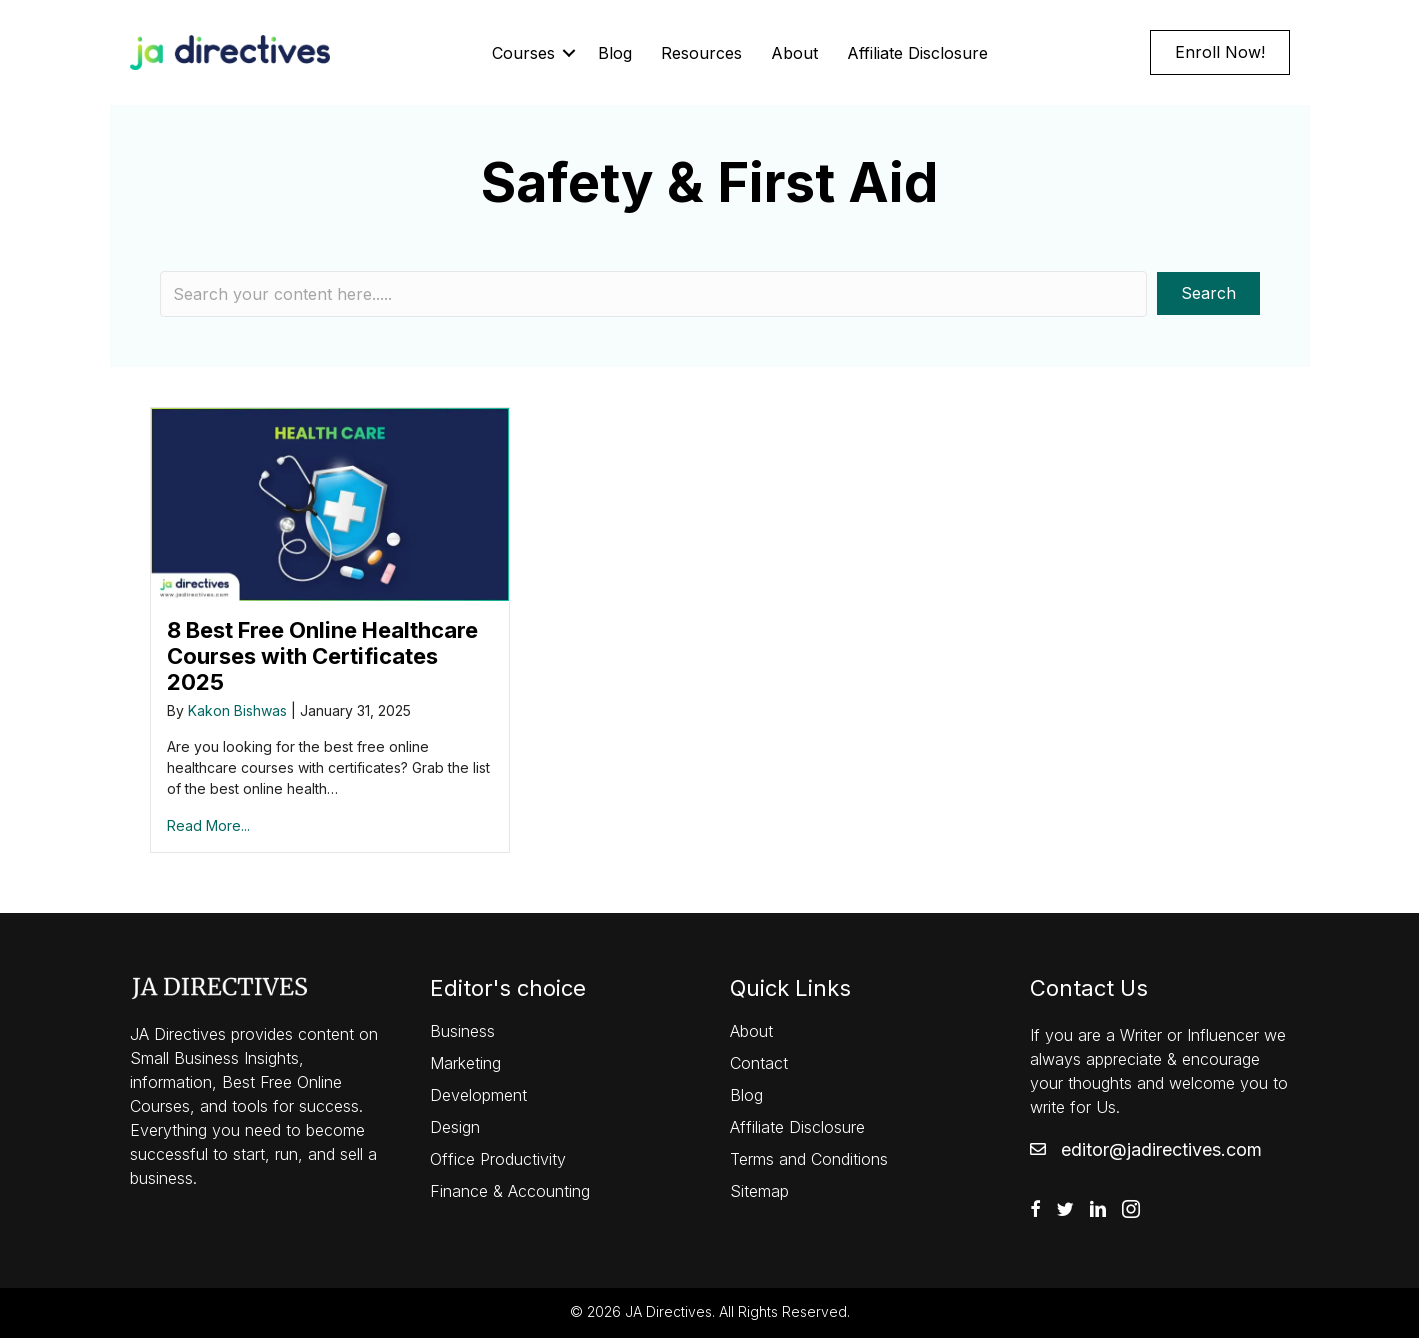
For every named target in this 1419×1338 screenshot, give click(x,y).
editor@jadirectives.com (1161, 1149)
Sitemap (759, 1191)
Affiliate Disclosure (917, 53)
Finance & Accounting (510, 1191)
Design (455, 1127)
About (794, 53)
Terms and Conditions (809, 1159)
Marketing (465, 1063)
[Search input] (653, 294)
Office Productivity (498, 1159)
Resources (701, 53)
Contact (759, 1063)
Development (478, 1095)
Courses (523, 53)
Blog (615, 53)
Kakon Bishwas (237, 710)
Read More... (208, 825)
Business (462, 1031)
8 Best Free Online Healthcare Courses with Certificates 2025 (322, 656)
